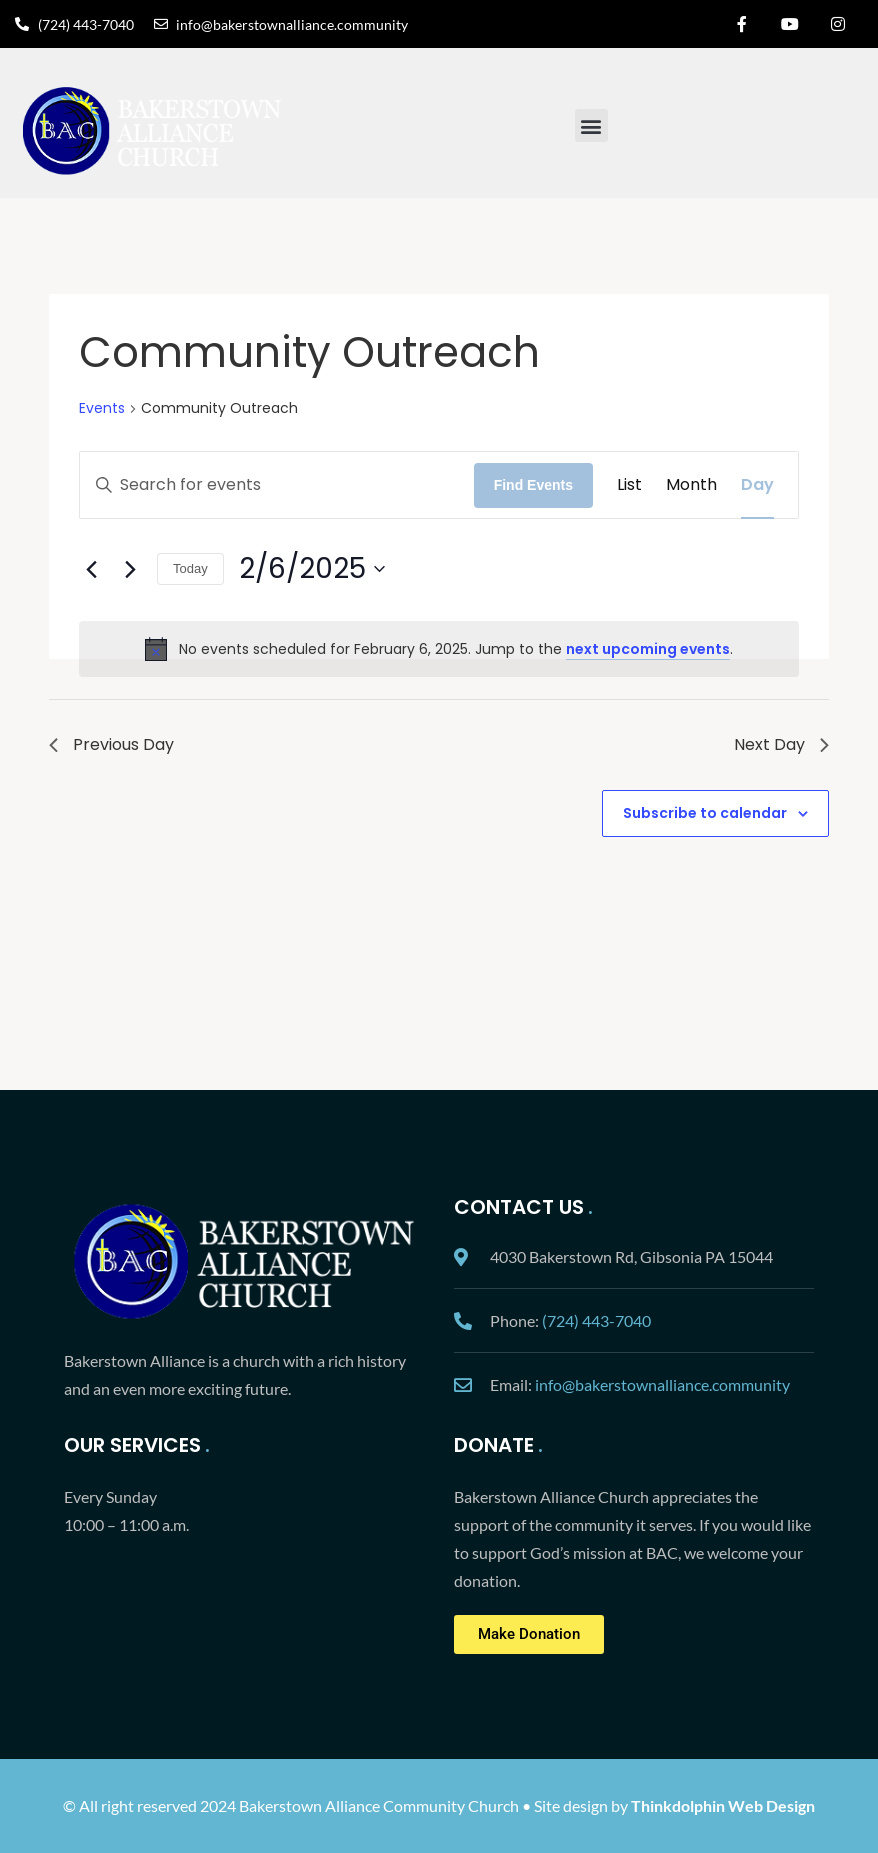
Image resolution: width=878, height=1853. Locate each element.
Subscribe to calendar (705, 813)
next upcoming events (648, 649)
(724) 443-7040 (596, 1320)
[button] (591, 125)
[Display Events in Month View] (691, 485)
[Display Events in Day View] (757, 485)
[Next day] (130, 569)
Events (102, 408)
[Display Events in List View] (629, 485)
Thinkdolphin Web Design (723, 1805)
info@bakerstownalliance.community (662, 1384)
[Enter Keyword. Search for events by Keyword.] (277, 485)
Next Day (781, 744)
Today (190, 568)
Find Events (533, 485)
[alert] (439, 649)
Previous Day (111, 744)
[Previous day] (91, 569)
